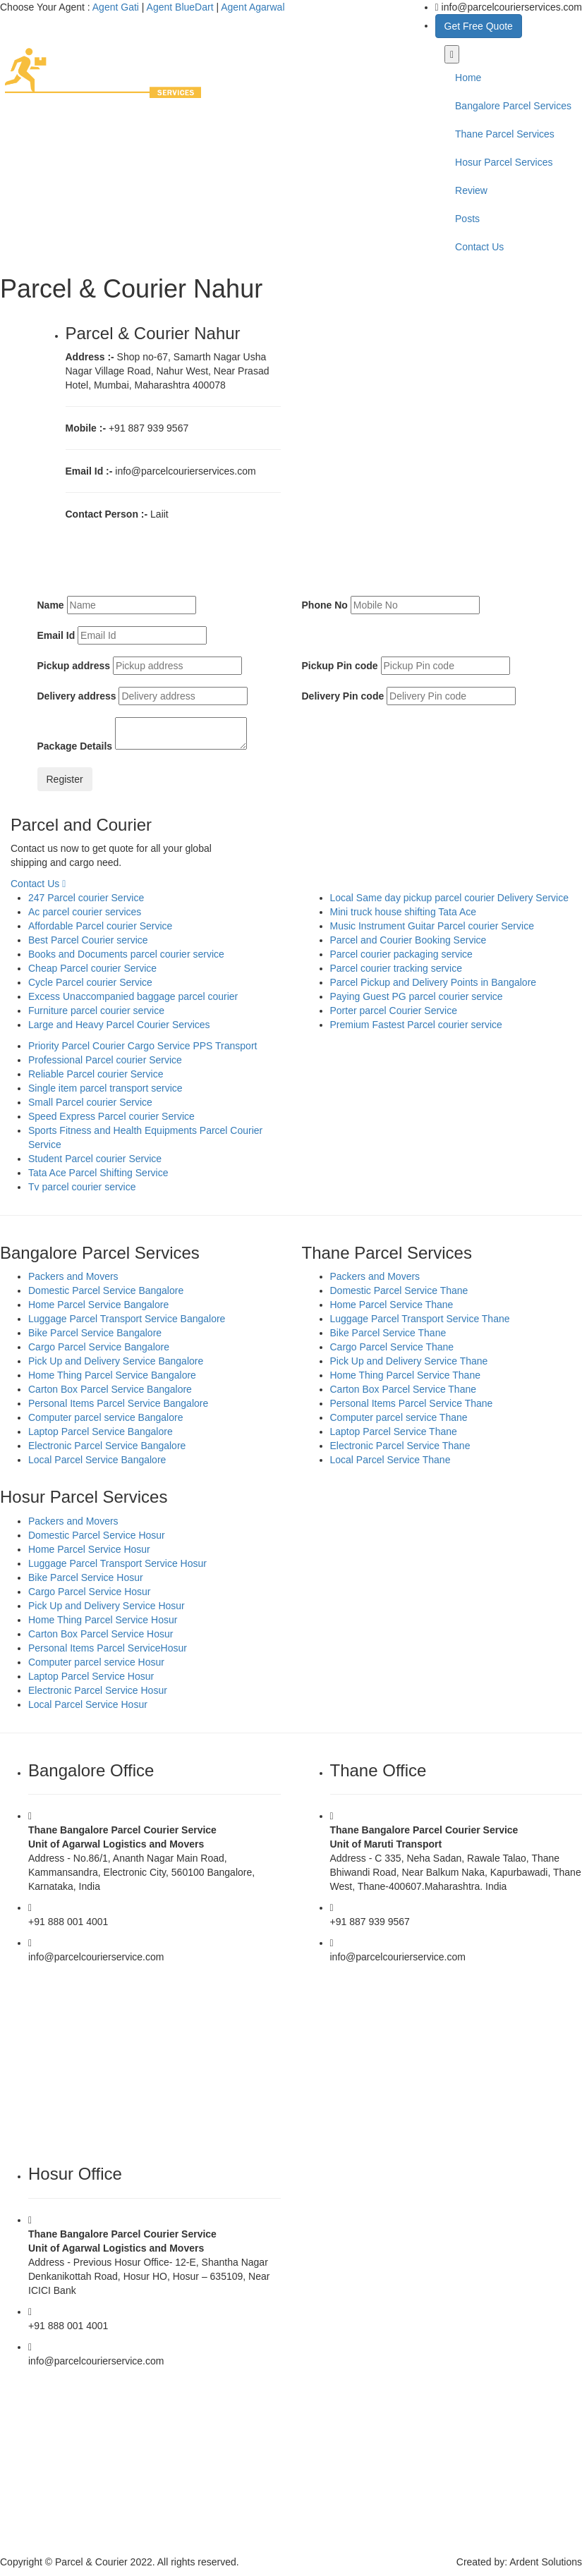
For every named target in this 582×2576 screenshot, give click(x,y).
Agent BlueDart (180, 7)
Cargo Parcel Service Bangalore (98, 1347)
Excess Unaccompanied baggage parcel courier (133, 996)
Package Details (75, 746)
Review (471, 190)
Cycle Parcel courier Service (90, 982)
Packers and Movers (73, 1276)
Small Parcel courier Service (90, 1102)
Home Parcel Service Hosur (89, 1549)
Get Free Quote (478, 26)
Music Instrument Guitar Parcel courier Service (432, 926)
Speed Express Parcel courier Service (111, 1116)
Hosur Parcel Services (504, 162)
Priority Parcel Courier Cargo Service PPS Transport (142, 1045)
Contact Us (479, 246)
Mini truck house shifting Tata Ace (403, 911)
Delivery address (76, 696)
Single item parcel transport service (105, 1088)
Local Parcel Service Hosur (87, 1704)
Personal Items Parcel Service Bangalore (118, 1403)
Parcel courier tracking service (396, 968)
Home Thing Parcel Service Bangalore (112, 1375)
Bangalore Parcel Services (513, 105)
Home (468, 77)
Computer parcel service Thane (399, 1417)
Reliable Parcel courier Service (95, 1074)
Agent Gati (115, 7)
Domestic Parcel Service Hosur (96, 1535)
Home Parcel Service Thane (392, 1304)
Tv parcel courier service (82, 1186)
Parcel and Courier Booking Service (408, 940)
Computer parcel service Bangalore (105, 1417)
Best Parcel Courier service (88, 940)
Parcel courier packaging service (401, 954)
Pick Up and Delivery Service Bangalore (115, 1361)
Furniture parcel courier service (96, 1010)
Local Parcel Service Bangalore (97, 1459)
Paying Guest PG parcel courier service (416, 996)
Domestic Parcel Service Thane (399, 1290)
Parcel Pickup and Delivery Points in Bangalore (433, 982)
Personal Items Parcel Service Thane (411, 1403)
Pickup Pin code (340, 665)
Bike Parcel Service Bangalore (95, 1332)
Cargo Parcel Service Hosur (89, 1591)
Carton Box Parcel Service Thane (403, 1389)
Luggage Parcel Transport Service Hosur (117, 1563)
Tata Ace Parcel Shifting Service (98, 1172)
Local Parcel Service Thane (390, 1459)
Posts (467, 218)
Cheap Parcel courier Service (92, 968)
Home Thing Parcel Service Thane (405, 1375)
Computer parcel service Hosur (96, 1662)
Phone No (325, 605)
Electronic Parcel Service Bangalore (107, 1445)
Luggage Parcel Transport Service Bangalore (126, 1318)
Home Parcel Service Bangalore (98, 1304)
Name (50, 605)
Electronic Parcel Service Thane (400, 1445)
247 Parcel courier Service (86, 897)
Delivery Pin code (343, 696)
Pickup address (74, 665)
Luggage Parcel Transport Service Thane (420, 1318)
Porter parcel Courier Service (394, 1010)
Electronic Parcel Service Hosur (97, 1690)
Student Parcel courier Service (95, 1158)
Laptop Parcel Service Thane (393, 1431)
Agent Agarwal (252, 7)
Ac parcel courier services (84, 911)
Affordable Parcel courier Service (100, 926)
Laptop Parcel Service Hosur (91, 1676)
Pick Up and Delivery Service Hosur (106, 1605)
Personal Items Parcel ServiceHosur (107, 1648)
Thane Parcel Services (504, 134)
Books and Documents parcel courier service (126, 954)
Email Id (56, 635)
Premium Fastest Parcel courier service (416, 1024)
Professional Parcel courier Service (105, 1060)
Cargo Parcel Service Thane (392, 1347)
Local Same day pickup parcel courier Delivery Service (449, 897)
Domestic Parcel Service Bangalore (105, 1290)
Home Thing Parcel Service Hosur (102, 1619)
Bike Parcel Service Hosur (85, 1577)
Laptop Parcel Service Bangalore (100, 1431)
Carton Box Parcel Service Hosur (100, 1634)
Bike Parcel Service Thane (388, 1332)
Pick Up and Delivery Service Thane (409, 1361)
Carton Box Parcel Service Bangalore (110, 1389)
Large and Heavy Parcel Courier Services (119, 1024)
